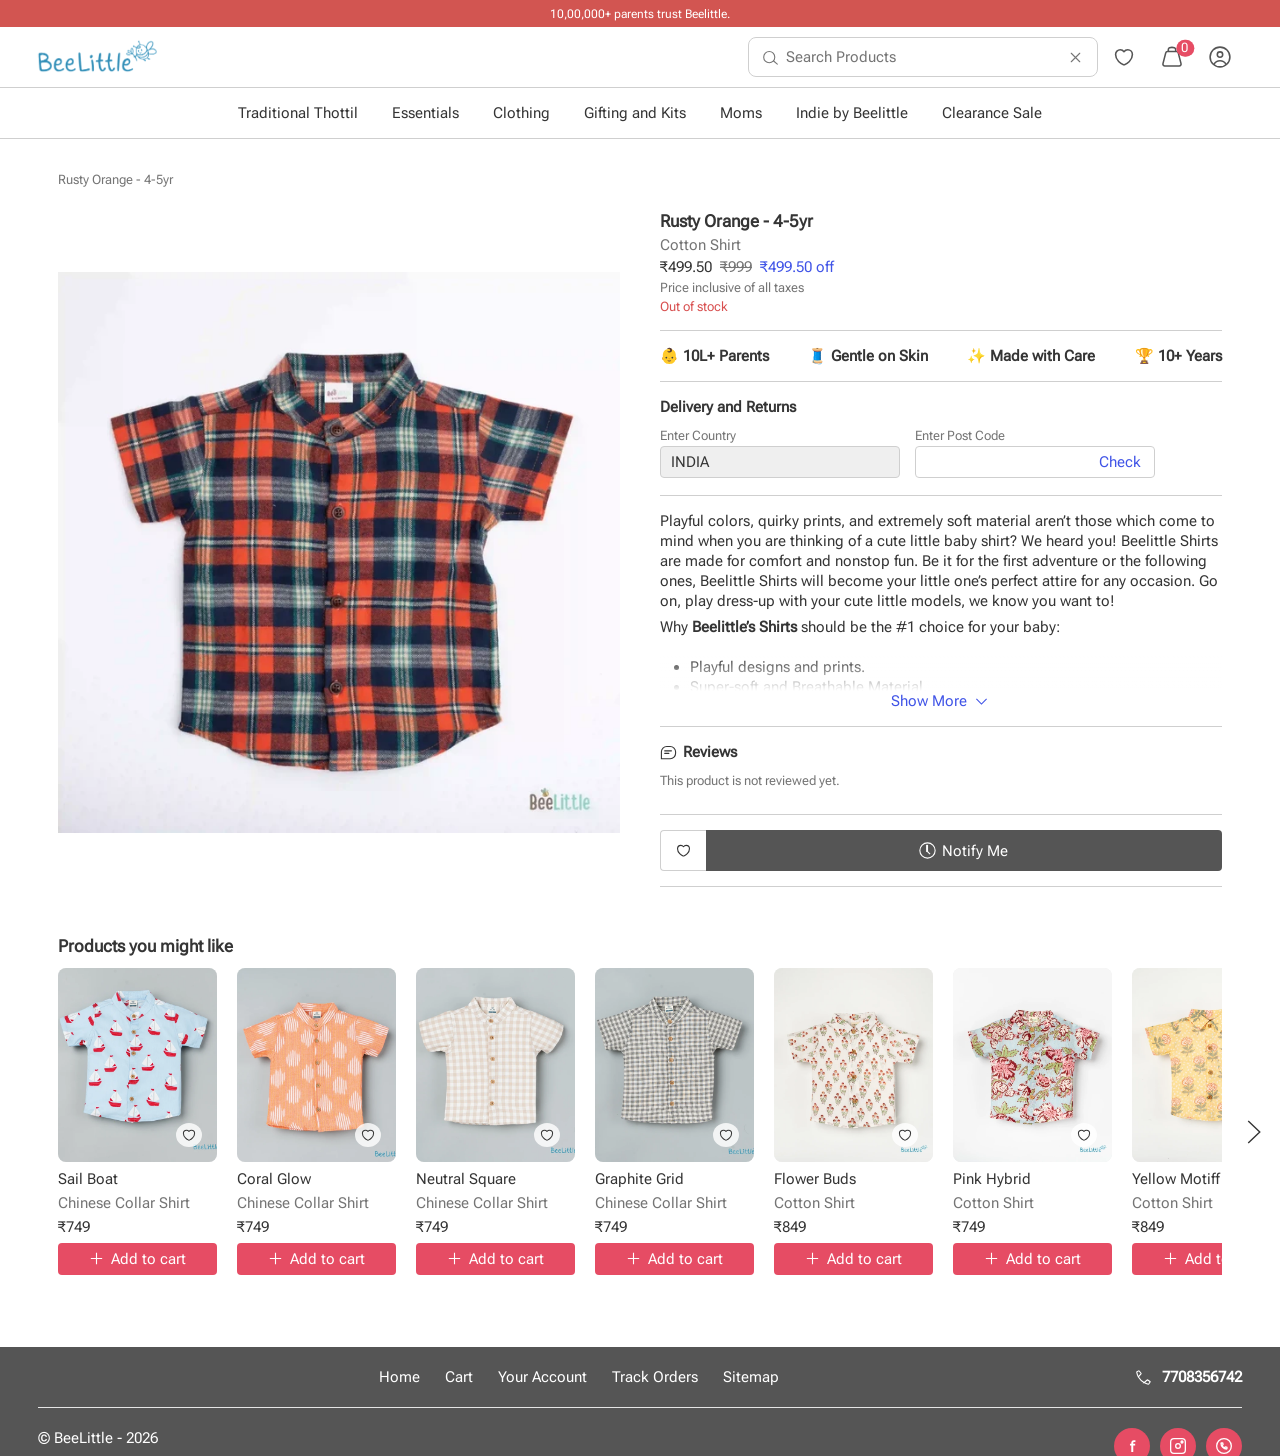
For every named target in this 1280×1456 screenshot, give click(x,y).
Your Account (542, 1377)
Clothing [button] (521, 113)
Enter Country (698, 439)
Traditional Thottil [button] (298, 113)
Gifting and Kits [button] (635, 113)
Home (399, 1377)
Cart (459, 1377)
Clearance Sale (992, 113)
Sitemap (751, 1377)
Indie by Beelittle (852, 113)
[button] (1254, 1132)
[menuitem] (97, 57)
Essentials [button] (425, 113)
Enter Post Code (960, 439)
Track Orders (655, 1377)
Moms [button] (741, 113)
